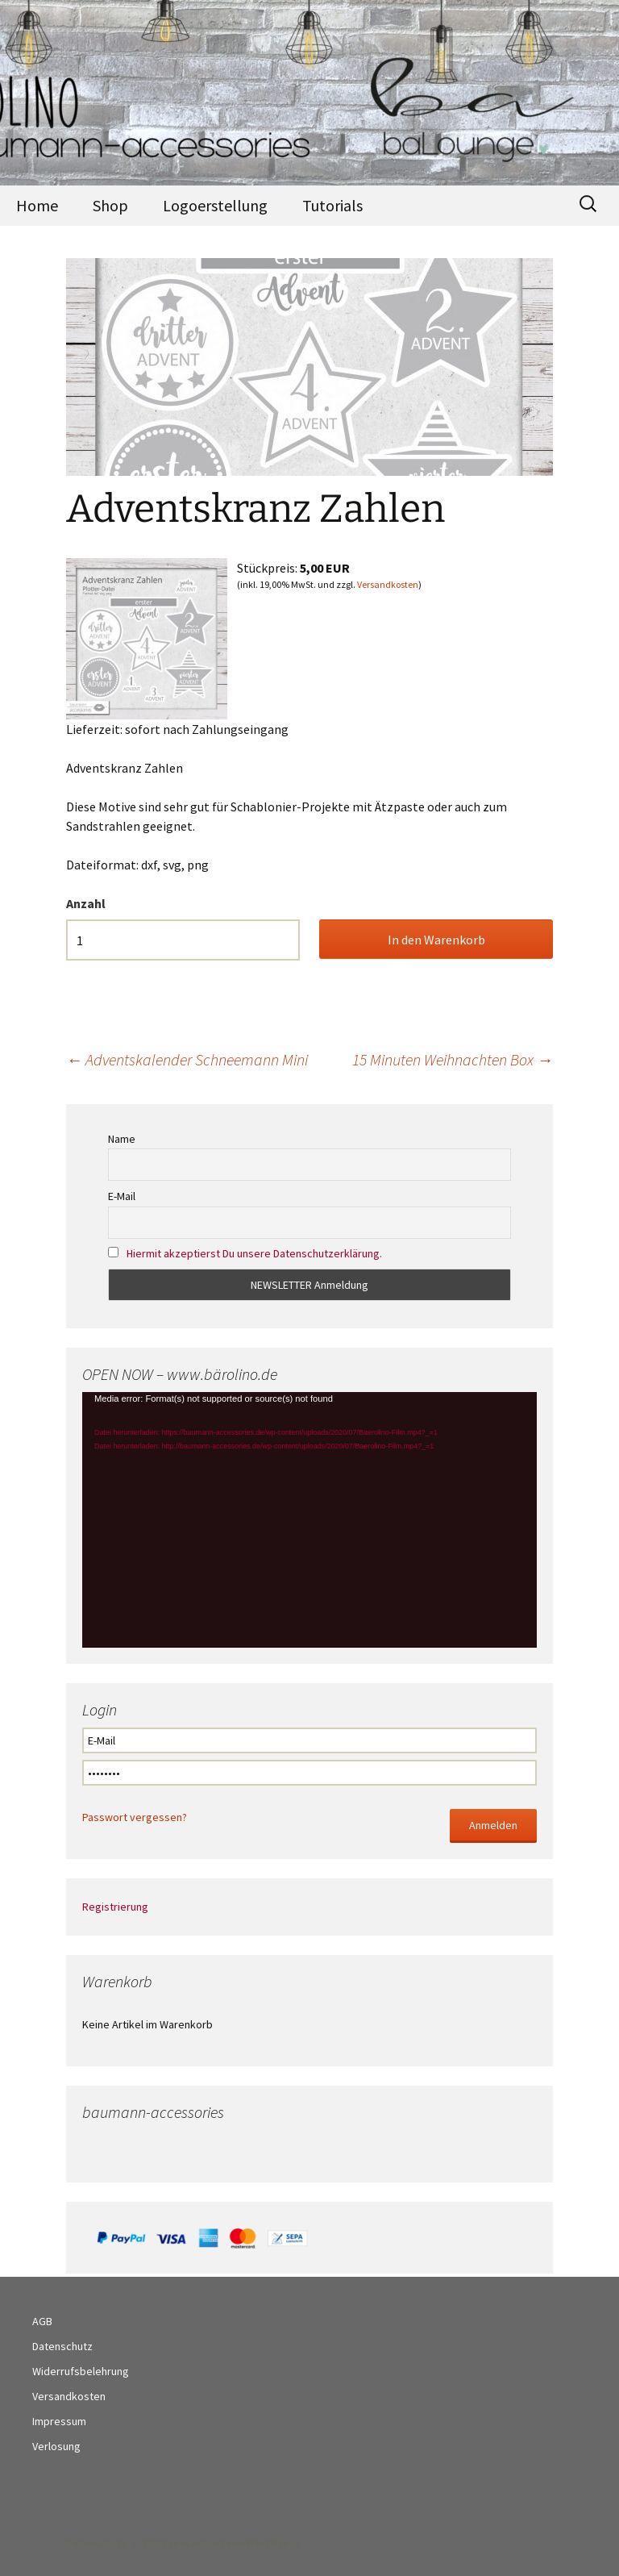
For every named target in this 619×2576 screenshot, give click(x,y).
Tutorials (332, 205)
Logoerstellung (215, 205)
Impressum (59, 2421)
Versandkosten (387, 584)
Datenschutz (62, 2346)
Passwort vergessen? (134, 1817)
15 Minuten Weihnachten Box (452, 1059)
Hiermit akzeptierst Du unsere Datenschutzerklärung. (254, 1253)
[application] (309, 1520)
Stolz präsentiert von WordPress (221, 2543)
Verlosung (56, 2446)
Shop (110, 205)
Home (37, 205)
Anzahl (86, 903)
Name (121, 1139)
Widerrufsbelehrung (80, 2371)
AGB (42, 2321)
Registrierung (115, 1906)
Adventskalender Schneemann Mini (187, 1059)
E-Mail (121, 1196)
